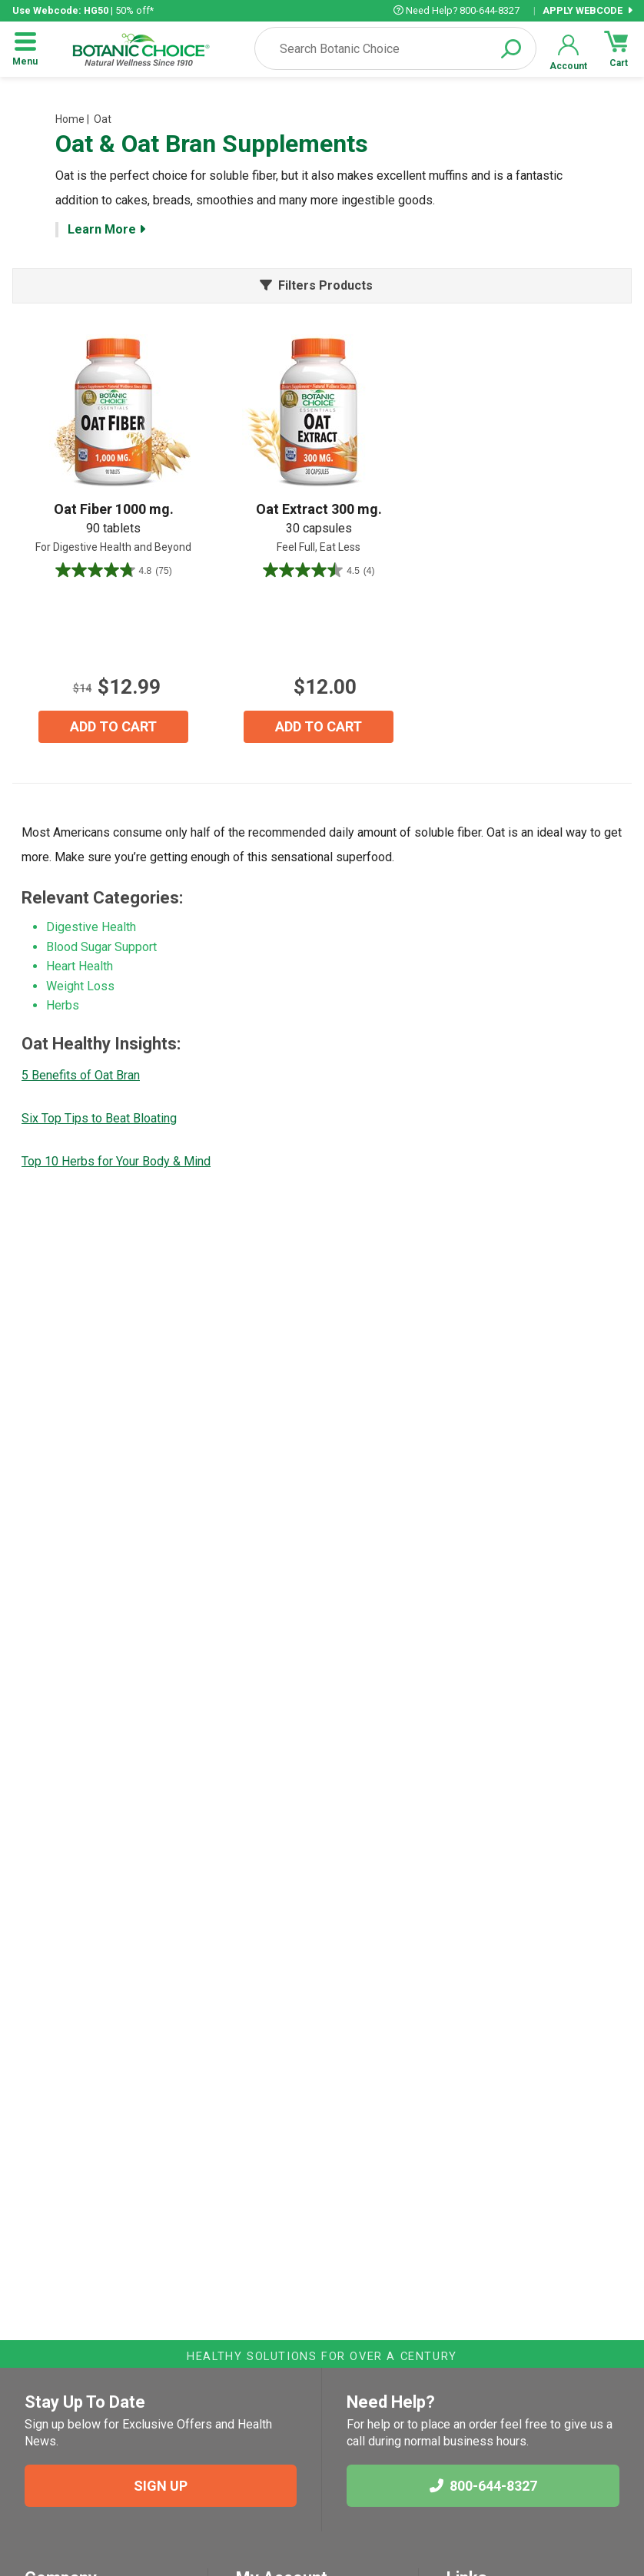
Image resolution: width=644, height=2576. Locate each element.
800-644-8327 (483, 2486)
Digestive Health (91, 927)
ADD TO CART (113, 726)
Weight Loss (80, 986)
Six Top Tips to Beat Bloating (99, 1118)
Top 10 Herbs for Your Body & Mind (116, 1161)
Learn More (106, 229)
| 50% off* (83, 10)
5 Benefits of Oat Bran (81, 1075)
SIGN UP (161, 2486)
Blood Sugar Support (101, 947)
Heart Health (79, 966)
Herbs (62, 1005)
